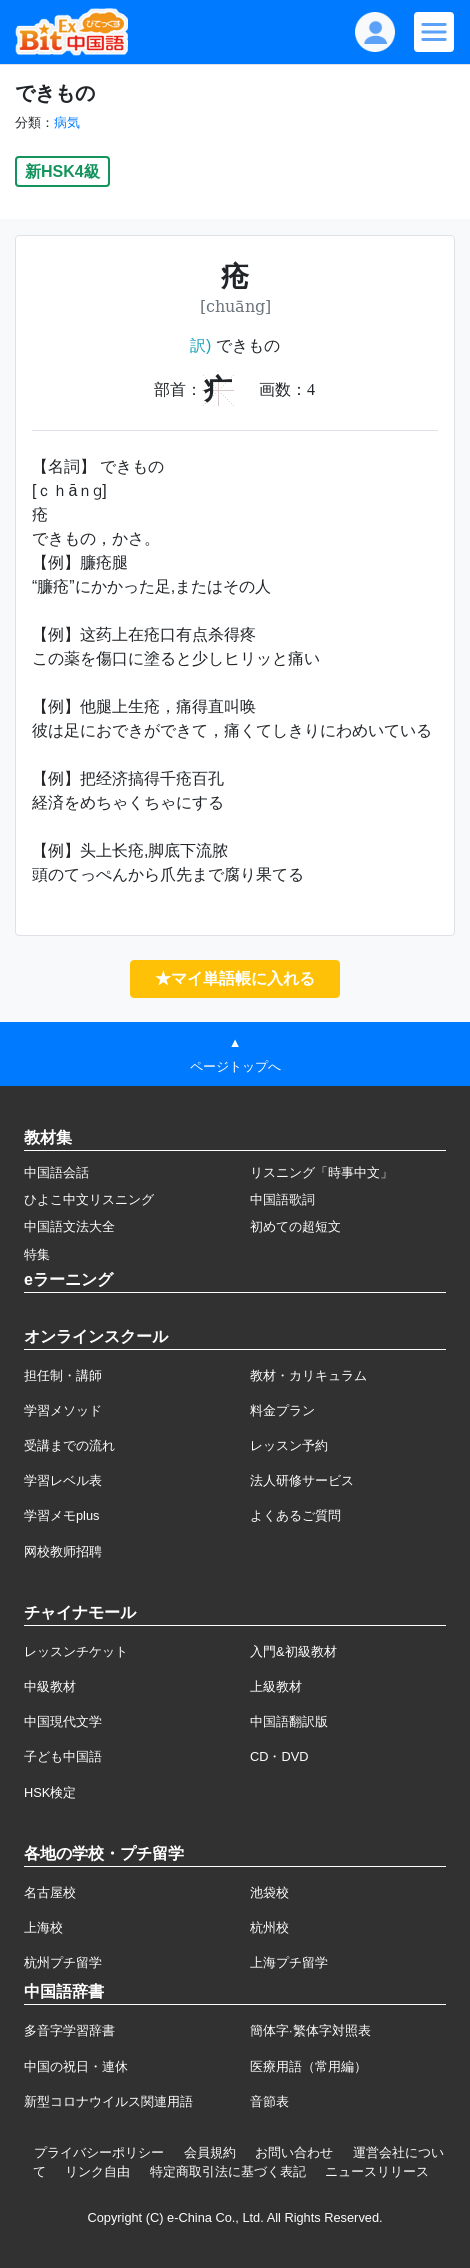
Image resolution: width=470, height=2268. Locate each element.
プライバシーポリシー (99, 2152)
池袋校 (269, 1892)
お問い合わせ (294, 2152)
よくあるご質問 (295, 1515)
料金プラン (282, 1410)
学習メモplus (61, 1515)
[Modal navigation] (434, 32)
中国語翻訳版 (289, 1721)
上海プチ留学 (289, 1962)
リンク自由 (97, 2171)
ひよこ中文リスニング (89, 1199)
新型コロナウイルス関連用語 (108, 2101)
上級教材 (276, 1686)
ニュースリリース (377, 2171)
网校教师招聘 (63, 1551)
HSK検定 (50, 1792)
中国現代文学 (63, 1721)
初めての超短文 (295, 1226)
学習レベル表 (63, 1480)
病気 (67, 122)
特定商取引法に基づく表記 (228, 2171)
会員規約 (210, 2152)
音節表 (269, 2101)
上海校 (43, 1927)
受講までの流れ (69, 1445)
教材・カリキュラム (308, 1375)
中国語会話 (56, 1172)
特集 (37, 1254)
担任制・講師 (63, 1375)
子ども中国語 (63, 1756)
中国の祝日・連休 (76, 2066)
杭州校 (269, 1927)
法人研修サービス (302, 1480)
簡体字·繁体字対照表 (310, 2030)
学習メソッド (63, 1410)
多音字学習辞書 (69, 2030)
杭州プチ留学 (63, 1962)
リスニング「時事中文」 (321, 1172)
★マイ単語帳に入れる (235, 978)
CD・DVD (279, 1756)
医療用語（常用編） (308, 2066)
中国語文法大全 (69, 1226)
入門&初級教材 (293, 1651)
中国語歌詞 (282, 1199)
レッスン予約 (289, 1445)
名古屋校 (50, 1892)
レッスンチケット (76, 1651)
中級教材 (50, 1686)
